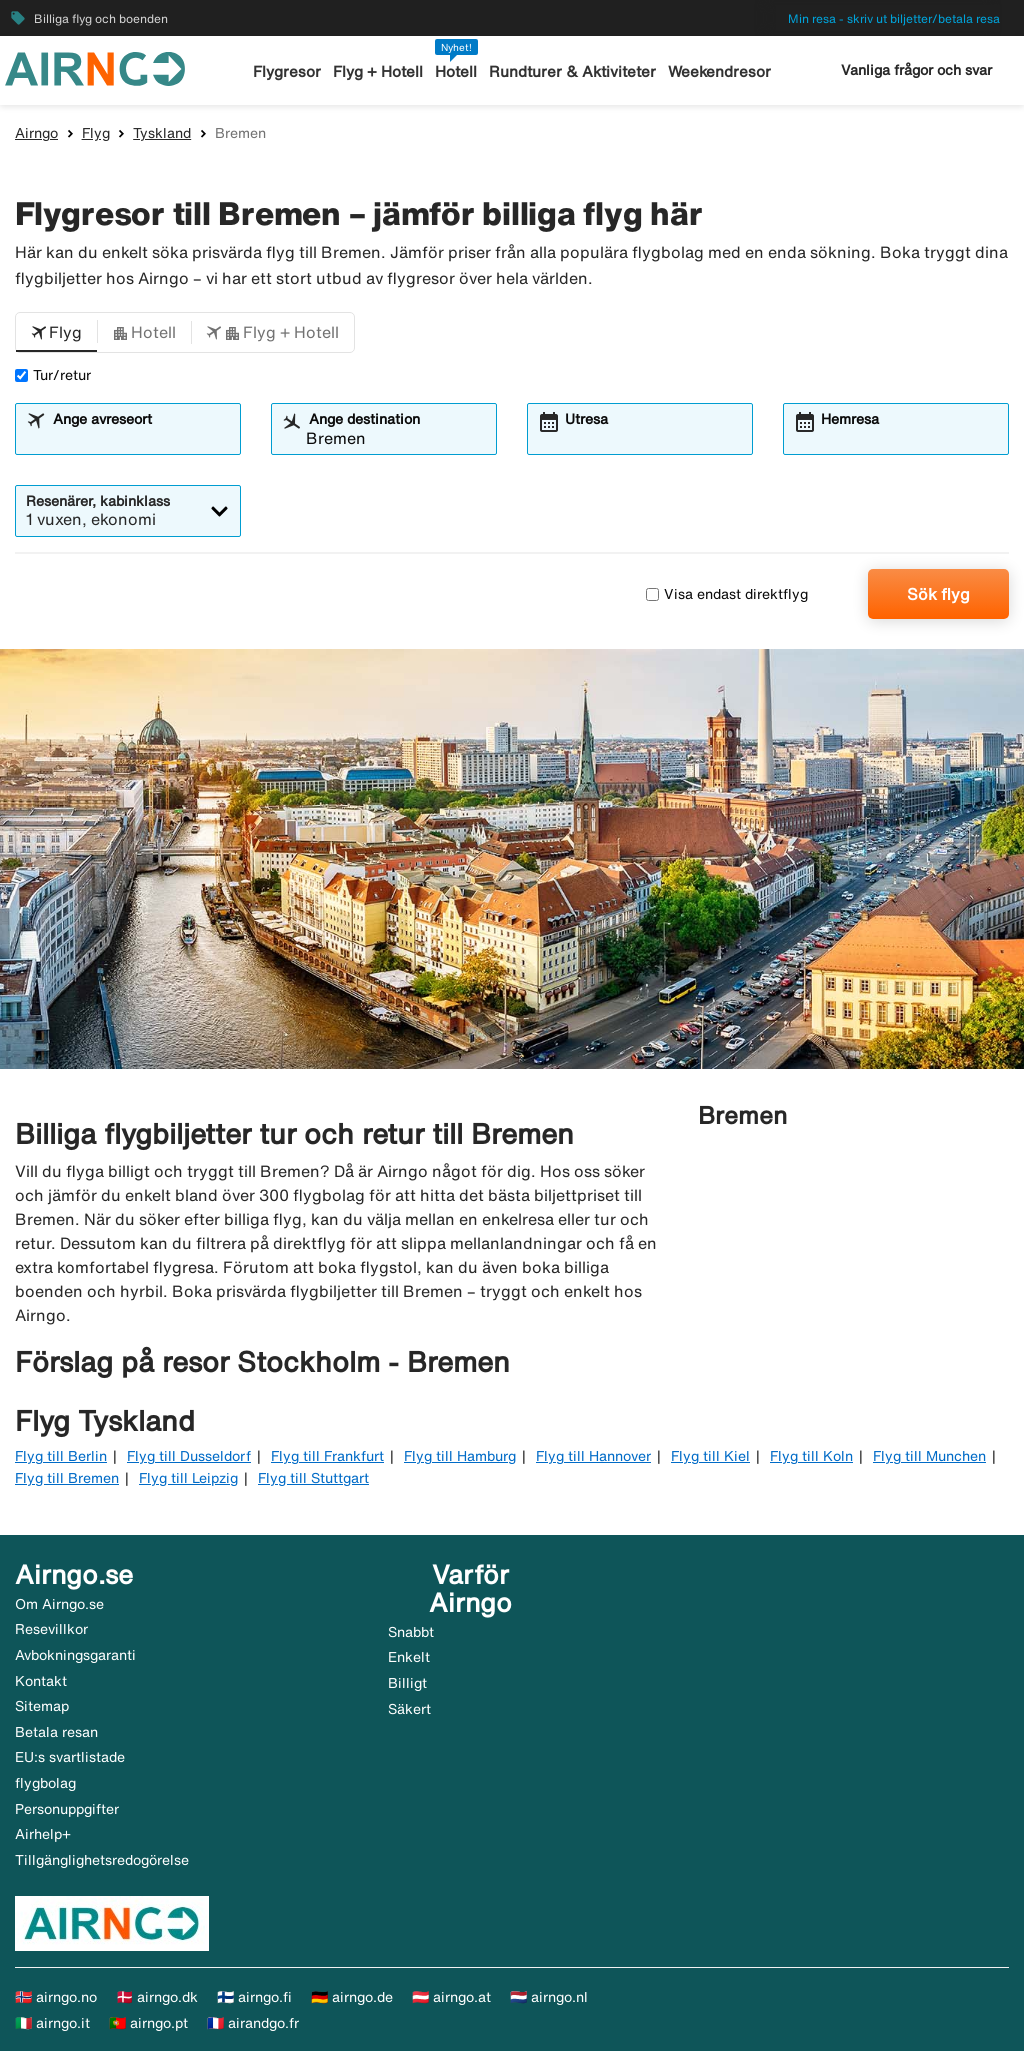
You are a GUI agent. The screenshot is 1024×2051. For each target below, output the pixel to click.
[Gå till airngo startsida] (95, 67)
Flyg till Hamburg (460, 1456)
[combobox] (140, 438)
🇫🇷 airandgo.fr (253, 2023)
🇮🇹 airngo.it (52, 2023)
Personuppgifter (67, 1809)
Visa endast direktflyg (727, 594)
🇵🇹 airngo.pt (148, 2023)
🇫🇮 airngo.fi (254, 1997)
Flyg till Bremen (67, 1478)
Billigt (407, 1683)
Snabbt (411, 1632)
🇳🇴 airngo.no (56, 1997)
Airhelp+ (43, 1834)
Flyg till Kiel (710, 1456)
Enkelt (409, 1657)
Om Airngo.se (59, 1604)
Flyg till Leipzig (188, 1478)
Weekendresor (719, 71)
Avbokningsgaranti (75, 1655)
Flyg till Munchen (929, 1456)
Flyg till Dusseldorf (189, 1456)
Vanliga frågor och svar (916, 70)
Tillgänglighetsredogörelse (102, 1860)
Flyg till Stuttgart (313, 1478)
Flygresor (287, 71)
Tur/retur (53, 375)
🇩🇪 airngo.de (352, 1997)
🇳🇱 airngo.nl (549, 1997)
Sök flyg (938, 594)
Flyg (96, 133)
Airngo (36, 133)
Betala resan (56, 1732)
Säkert (409, 1709)
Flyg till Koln (811, 1456)
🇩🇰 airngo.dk (157, 1997)
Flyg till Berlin (61, 1456)
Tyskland (162, 133)
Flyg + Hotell (378, 71)
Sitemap (42, 1706)
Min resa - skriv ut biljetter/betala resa (894, 18)
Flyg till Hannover (593, 1456)
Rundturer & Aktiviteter (572, 71)
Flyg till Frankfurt (327, 1456)
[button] (56, 333)
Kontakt (41, 1681)
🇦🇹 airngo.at (451, 1997)
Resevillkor (51, 1629)
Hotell (456, 71)
